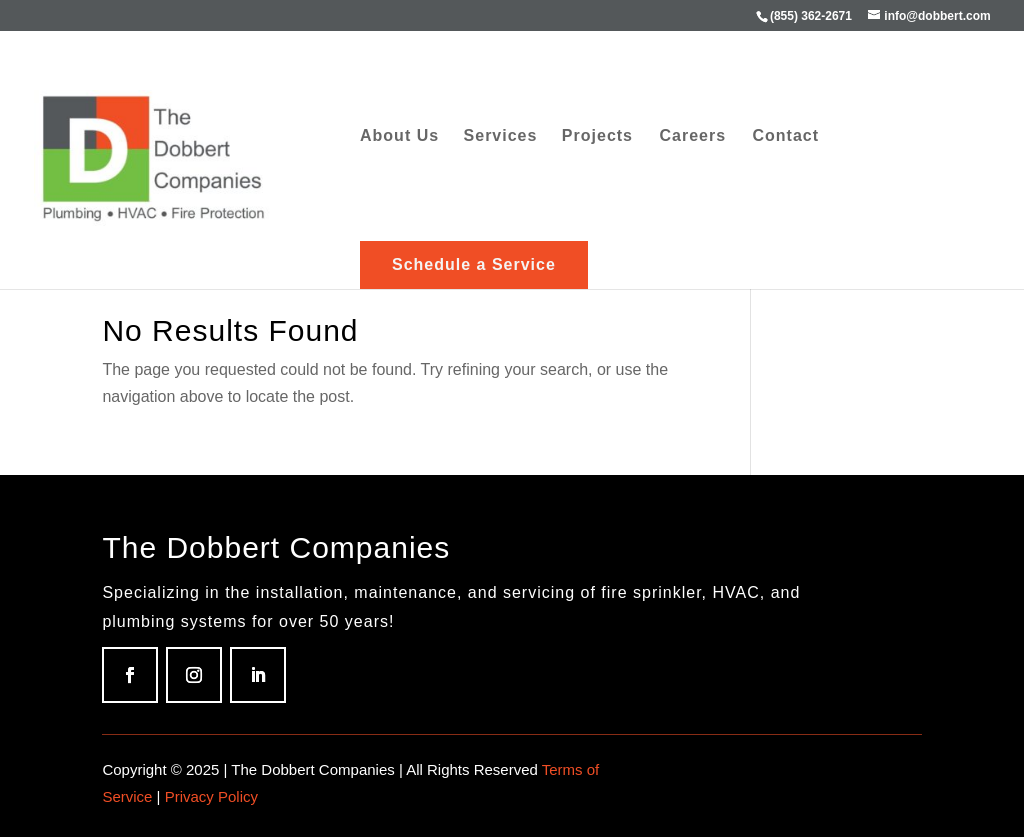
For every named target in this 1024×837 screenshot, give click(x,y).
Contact (786, 136)
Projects (597, 136)
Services (501, 136)
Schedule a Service (474, 264)
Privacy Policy (211, 796)
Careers (692, 136)
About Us (399, 136)
